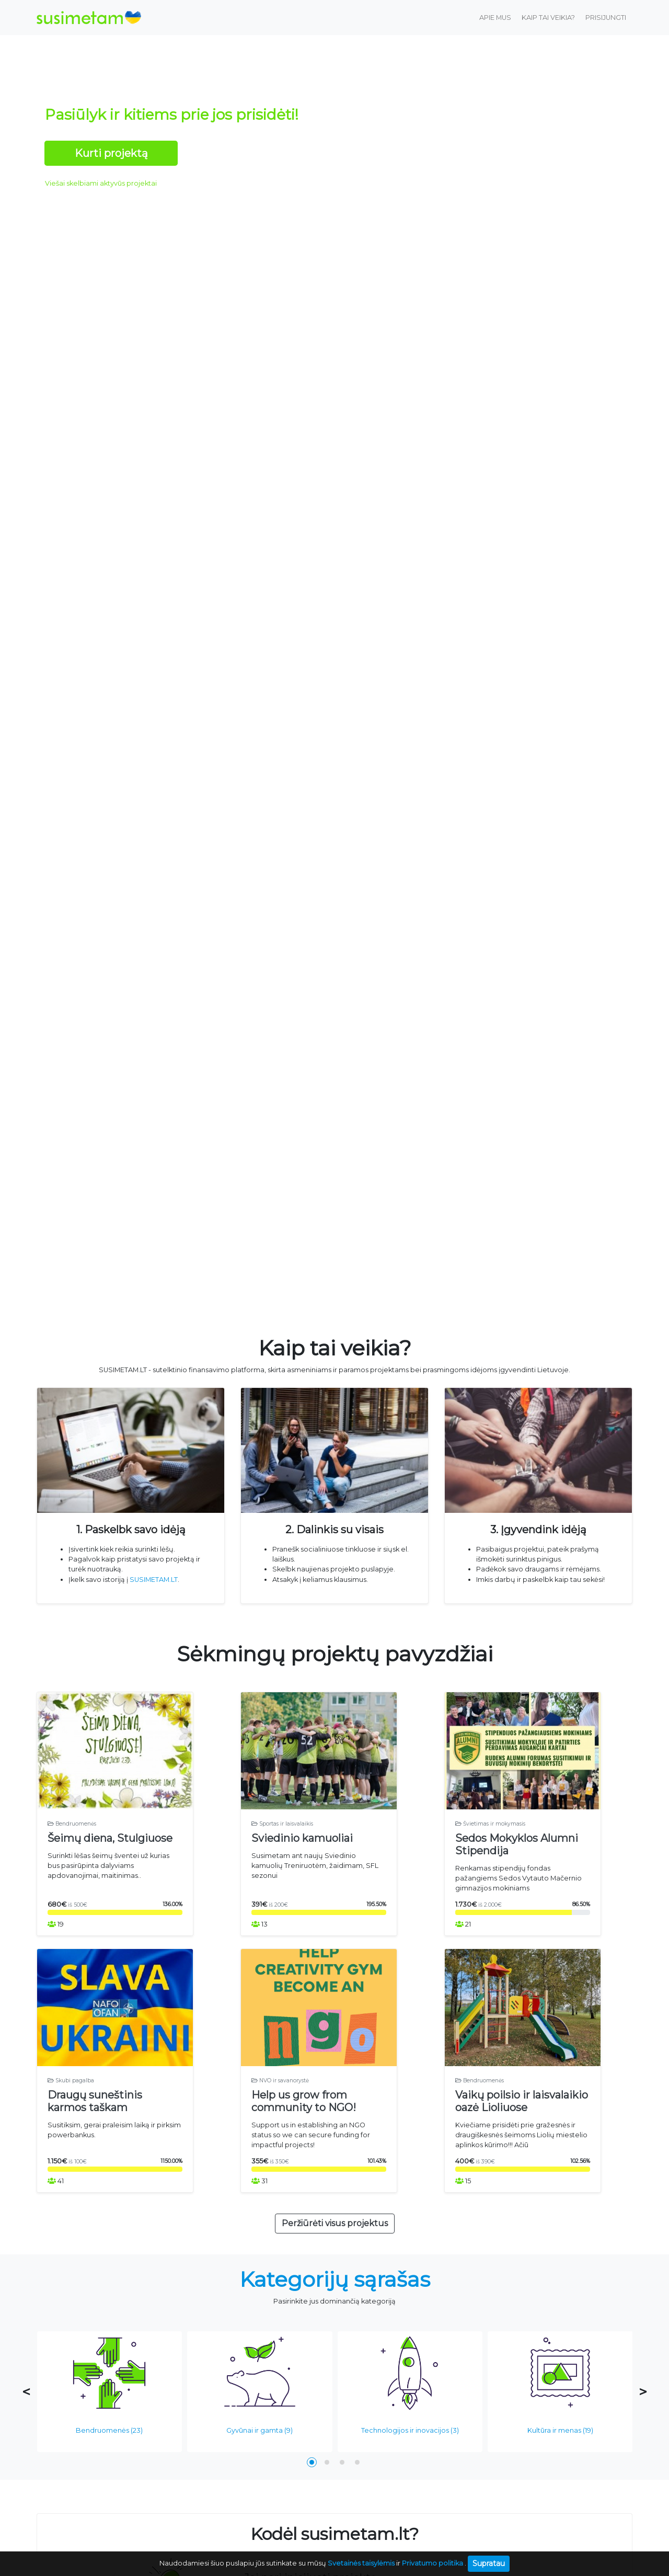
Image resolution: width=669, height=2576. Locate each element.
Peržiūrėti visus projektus (335, 2260)
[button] (311, 2499)
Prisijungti (605, 17)
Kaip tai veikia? (548, 17)
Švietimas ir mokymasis (490, 1846)
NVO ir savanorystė (280, 2117)
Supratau (488, 2563)
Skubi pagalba (71, 2117)
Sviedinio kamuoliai (302, 1861)
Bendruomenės (72, 1846)
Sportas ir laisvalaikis (282, 1846)
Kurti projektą (111, 153)
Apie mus (495, 17)
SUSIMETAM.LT (154, 1579)
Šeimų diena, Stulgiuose (110, 1861)
